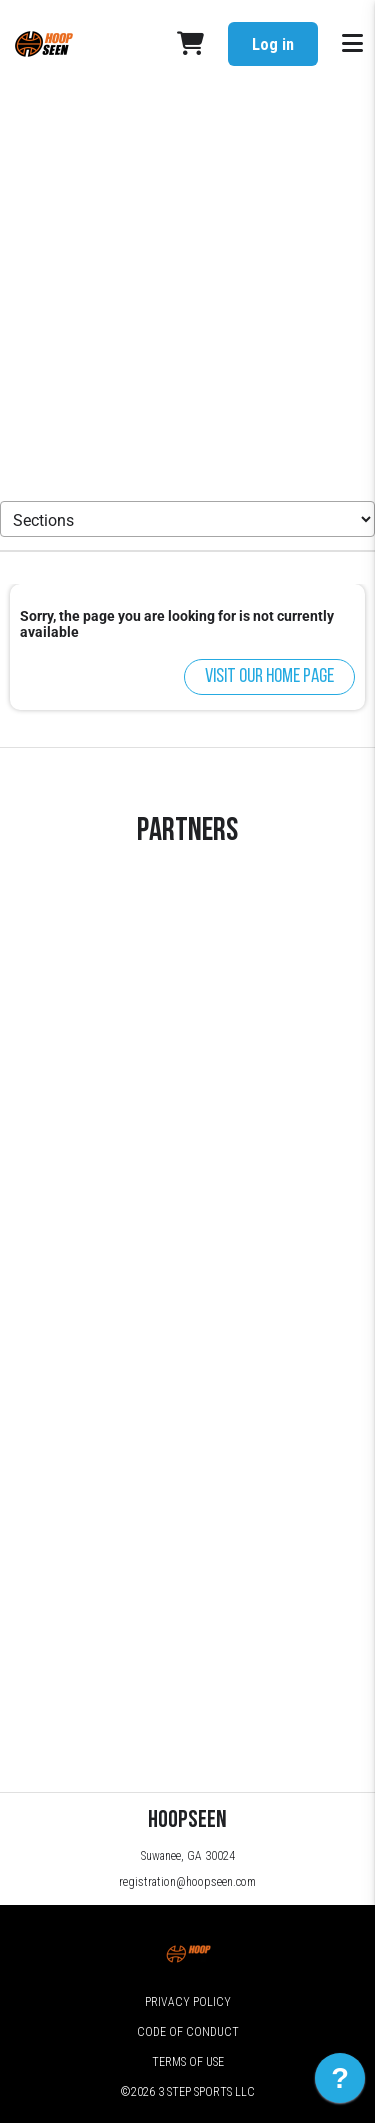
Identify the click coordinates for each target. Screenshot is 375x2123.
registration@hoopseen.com (187, 1882)
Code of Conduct (188, 2032)
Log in (273, 44)
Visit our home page (269, 677)
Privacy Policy (188, 2002)
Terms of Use (188, 2062)
